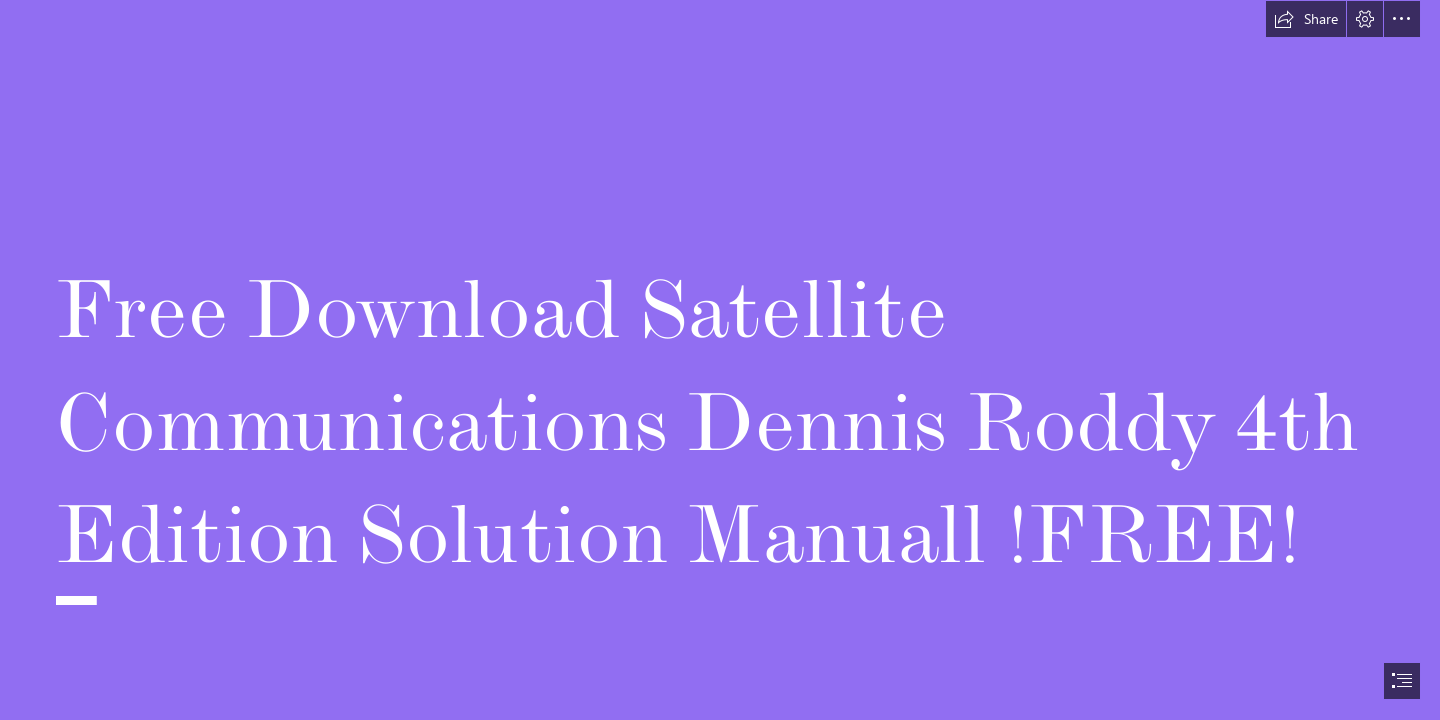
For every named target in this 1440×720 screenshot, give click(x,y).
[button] (1306, 19)
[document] (720, 360)
